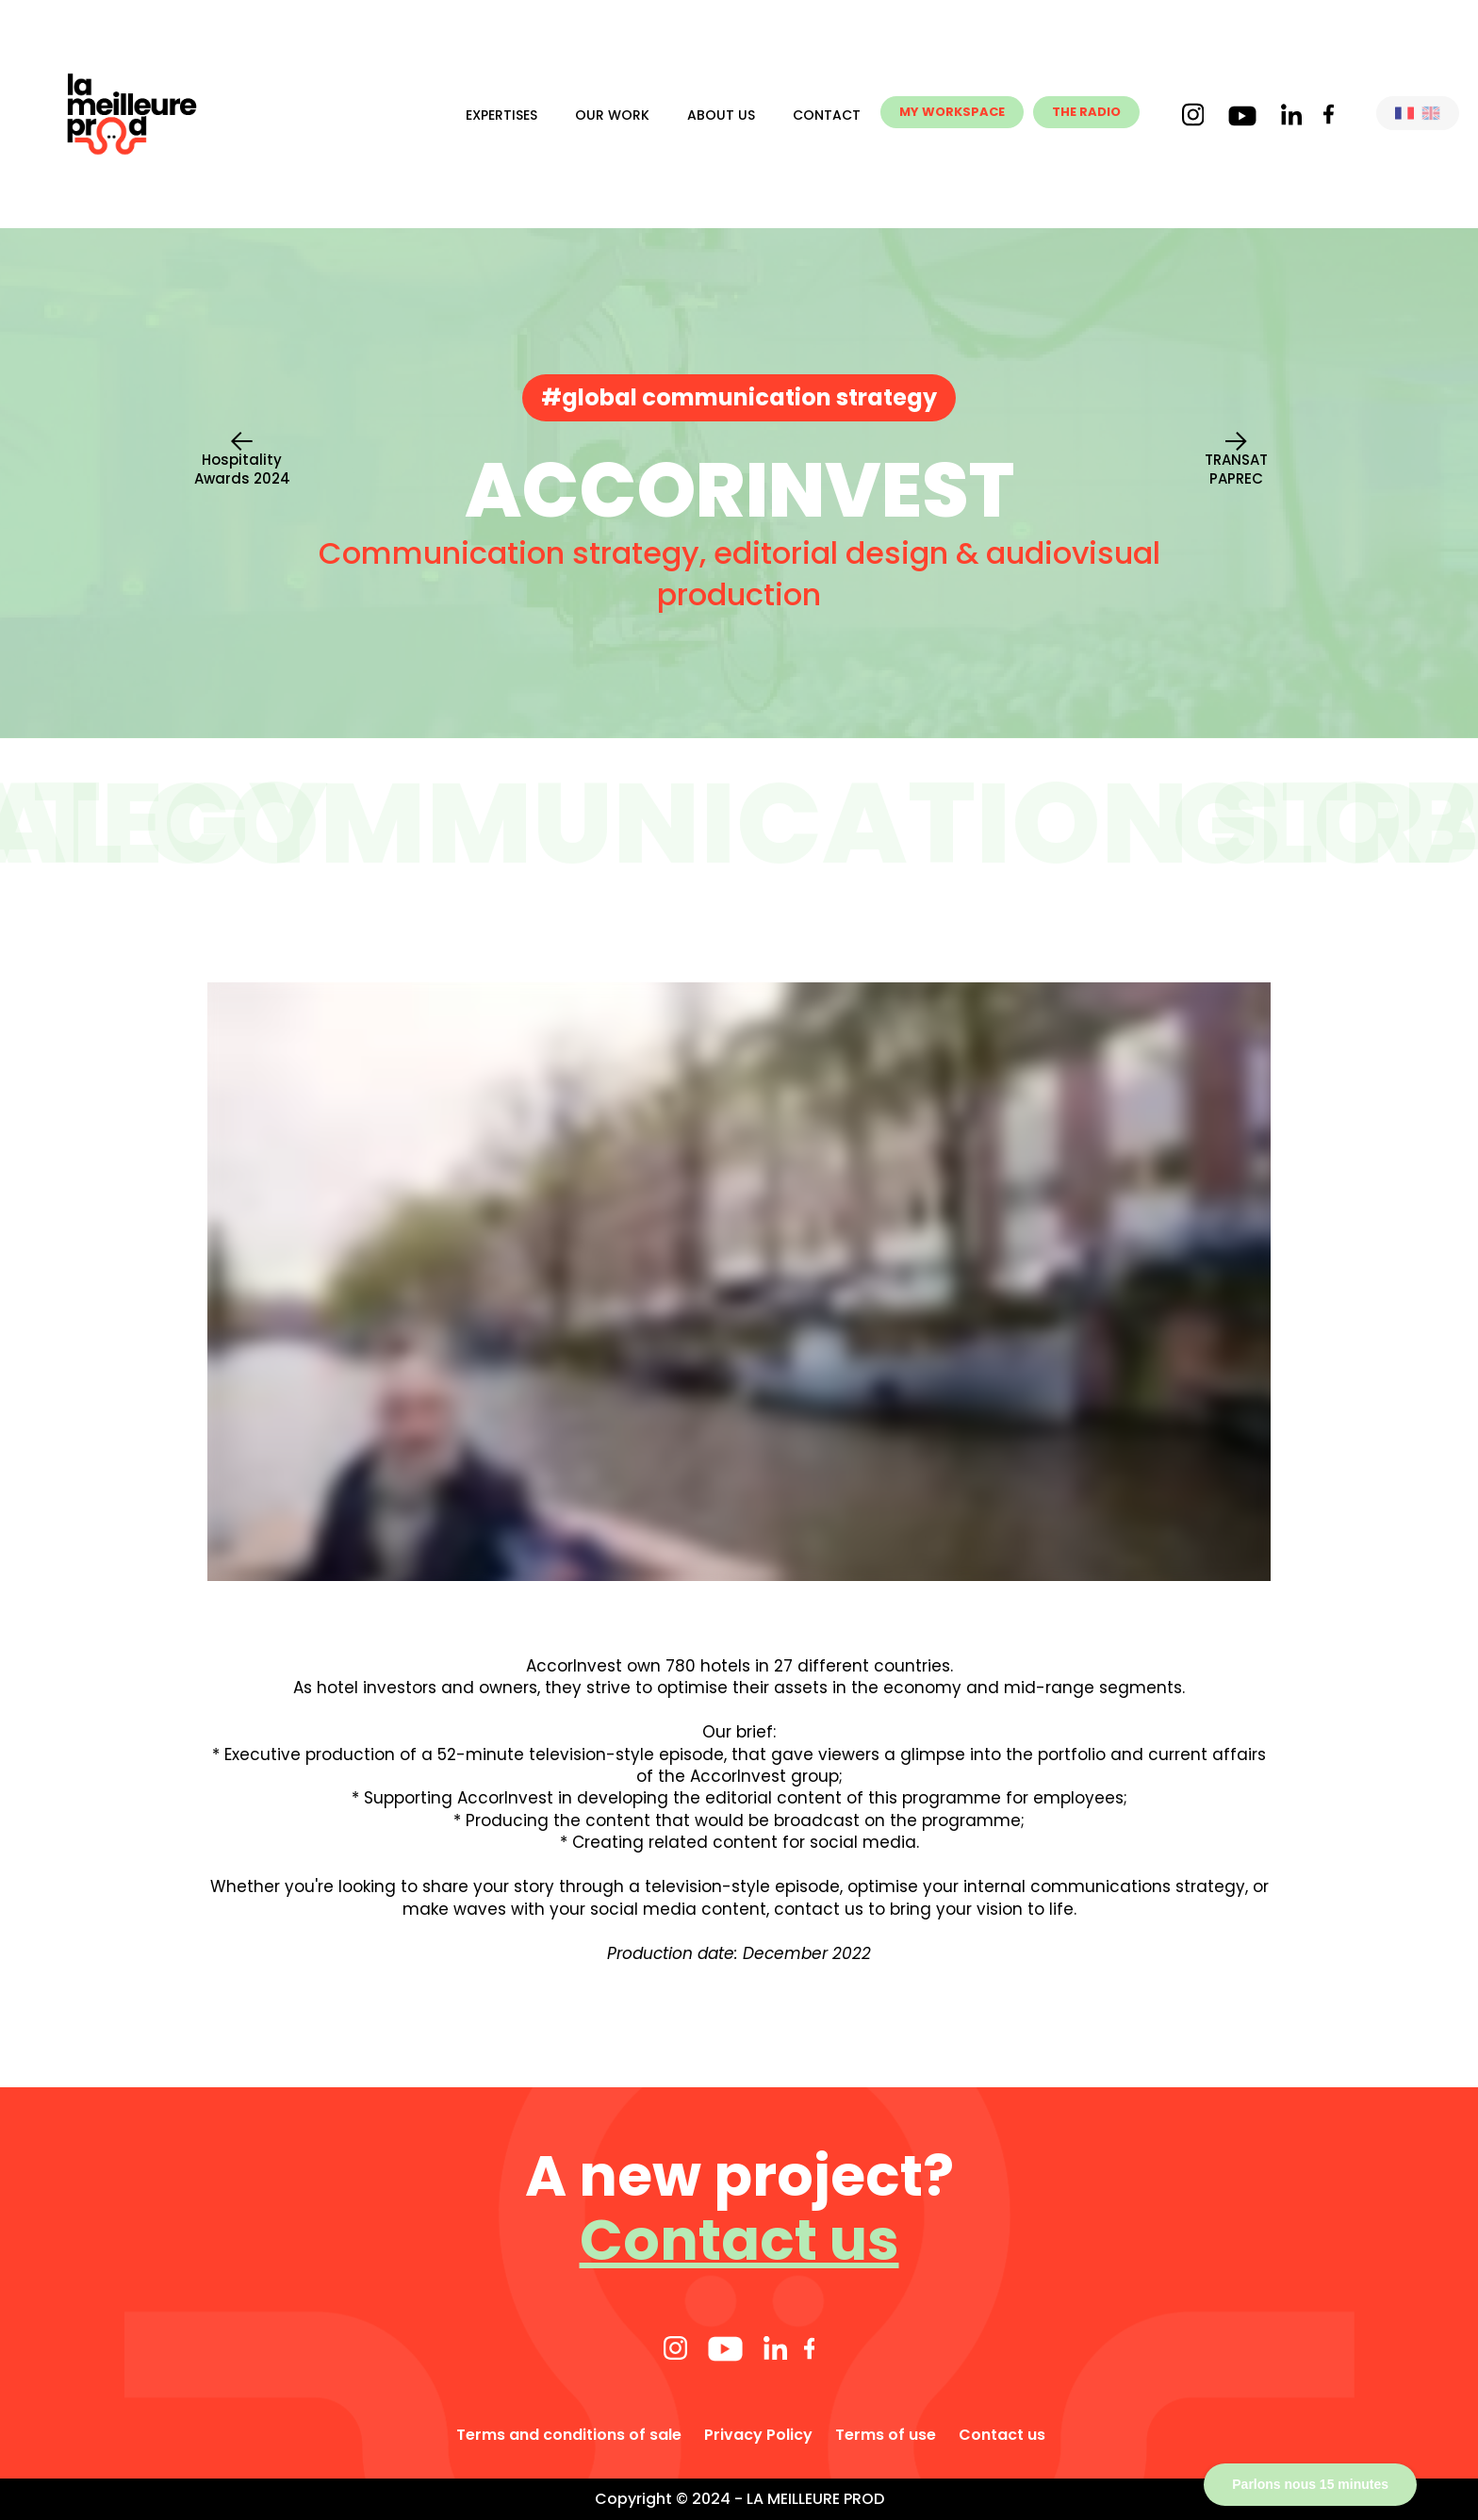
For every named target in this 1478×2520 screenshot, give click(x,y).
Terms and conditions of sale (569, 2435)
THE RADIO (1086, 112)
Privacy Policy (758, 2435)
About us (721, 115)
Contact (827, 115)
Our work (612, 115)
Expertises (501, 115)
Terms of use (885, 2435)
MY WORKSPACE (952, 112)
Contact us (739, 2240)
